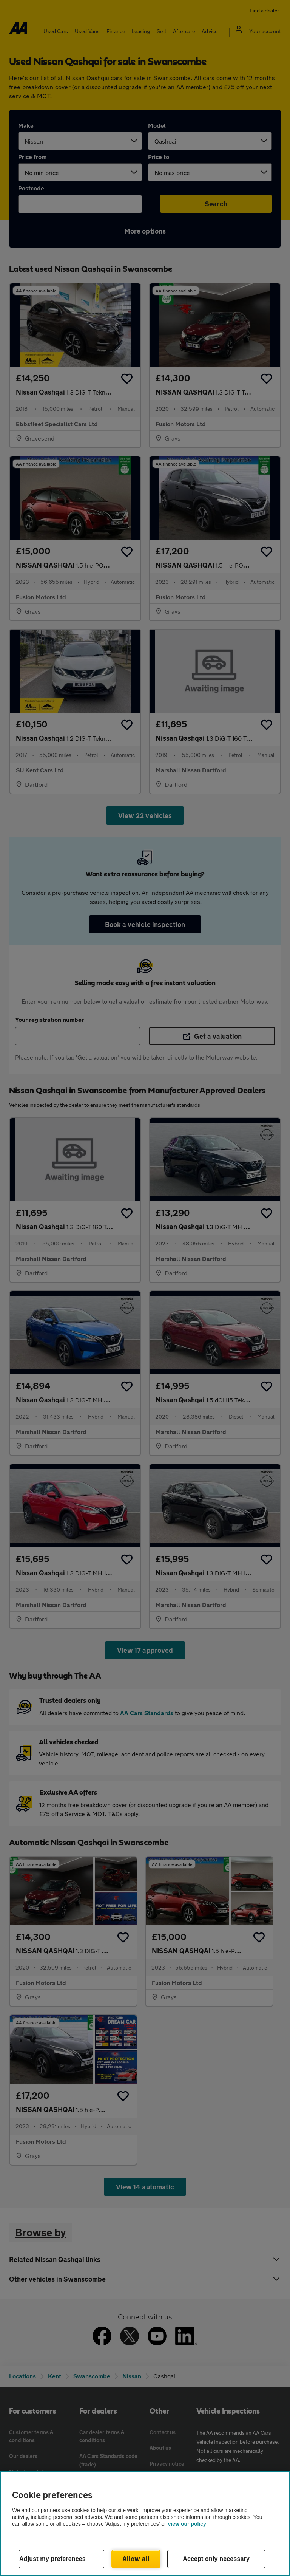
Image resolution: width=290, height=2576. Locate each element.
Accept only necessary (216, 2559)
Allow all (136, 2558)
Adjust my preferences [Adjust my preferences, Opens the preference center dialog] (52, 2559)
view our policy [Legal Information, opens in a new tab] (187, 2524)
